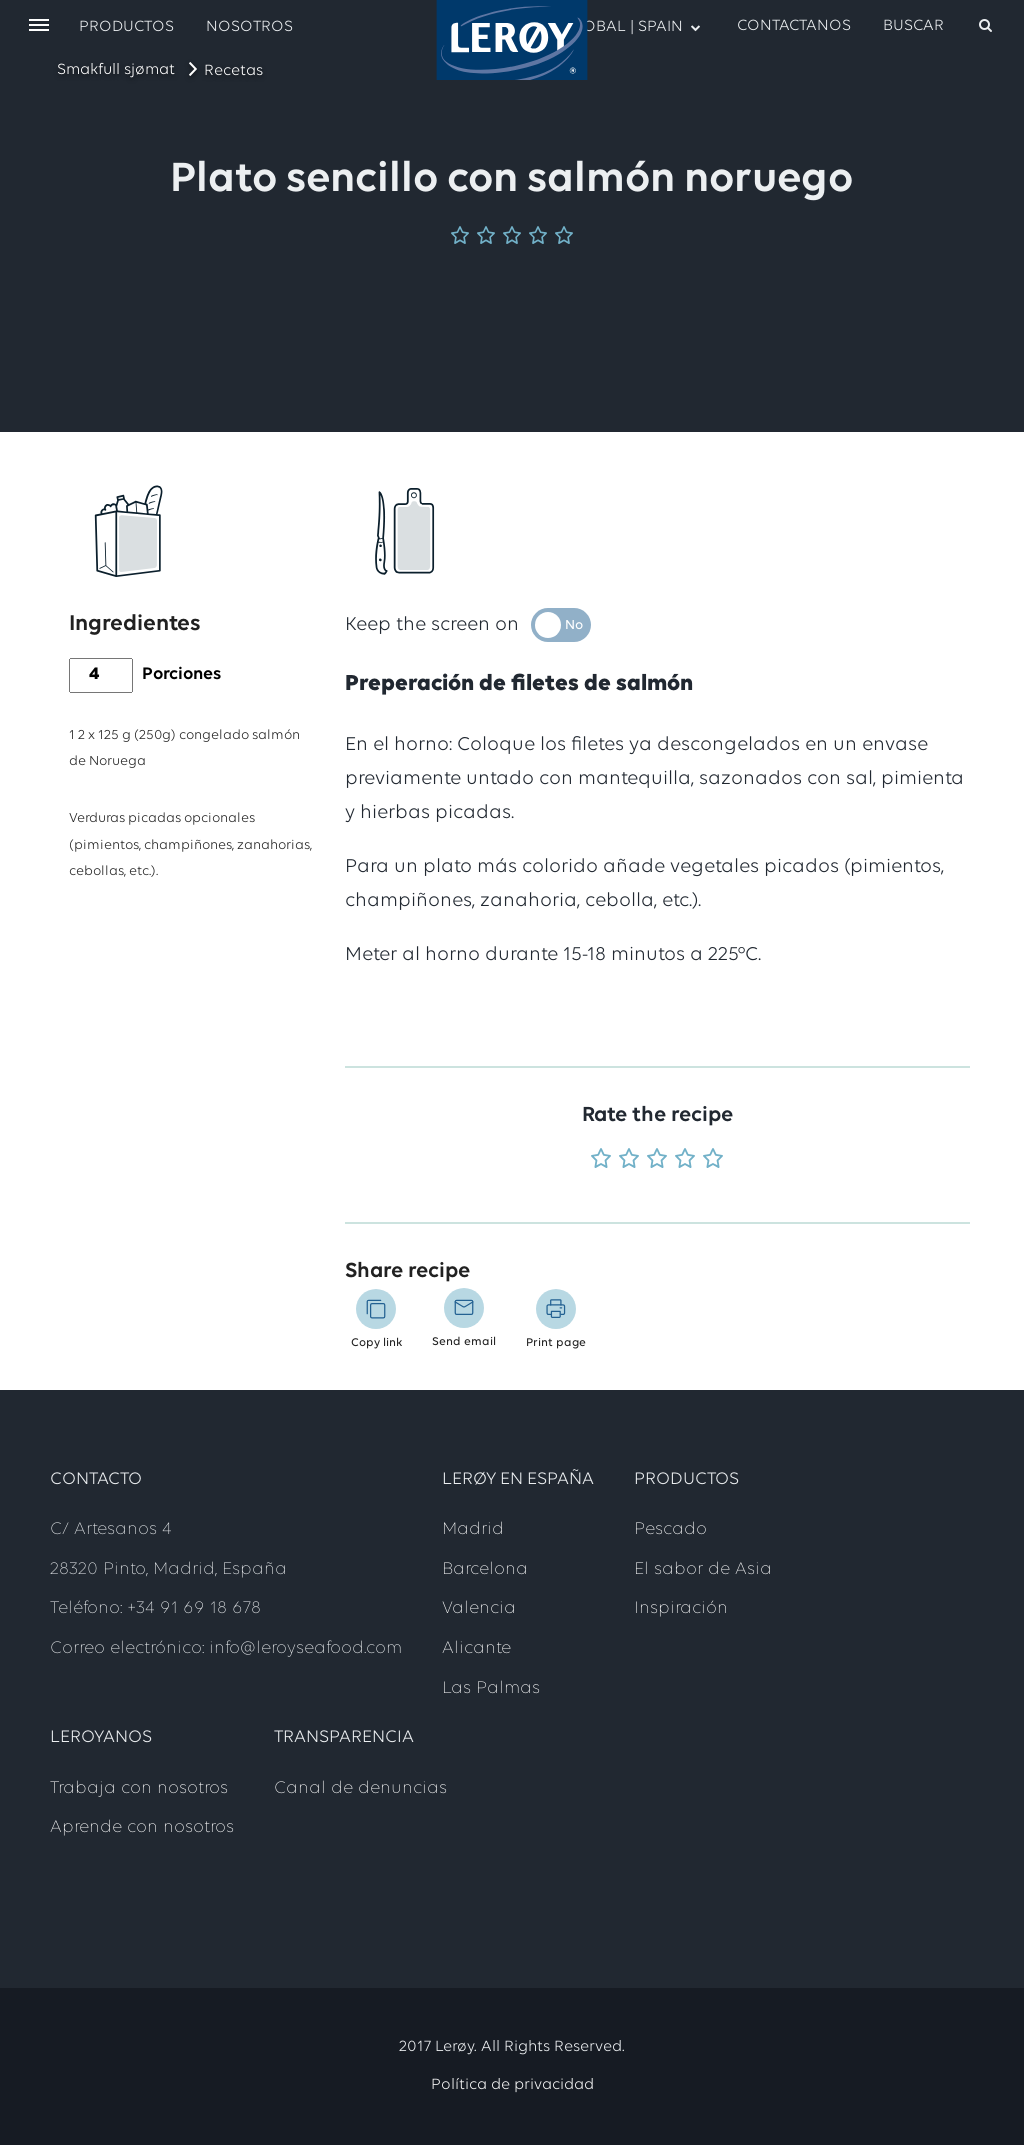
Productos (126, 27)
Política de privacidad (512, 2085)
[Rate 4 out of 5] (685, 1160)
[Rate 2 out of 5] (629, 1160)
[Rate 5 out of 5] (713, 1160)
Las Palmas (491, 1688)
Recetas (233, 71)
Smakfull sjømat (116, 70)
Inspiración (681, 1608)
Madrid (473, 1529)
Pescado (670, 1529)
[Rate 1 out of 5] (601, 1160)
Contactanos (794, 26)
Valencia (479, 1608)
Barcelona (485, 1569)
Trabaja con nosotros (139, 1788)
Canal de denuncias (360, 1788)
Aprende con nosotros (142, 1827)
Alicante (476, 1648)
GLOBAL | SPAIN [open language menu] (621, 26)
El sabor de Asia (703, 1569)
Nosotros (249, 27)
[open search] (939, 26)
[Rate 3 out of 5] (657, 1160)
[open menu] (39, 26)
